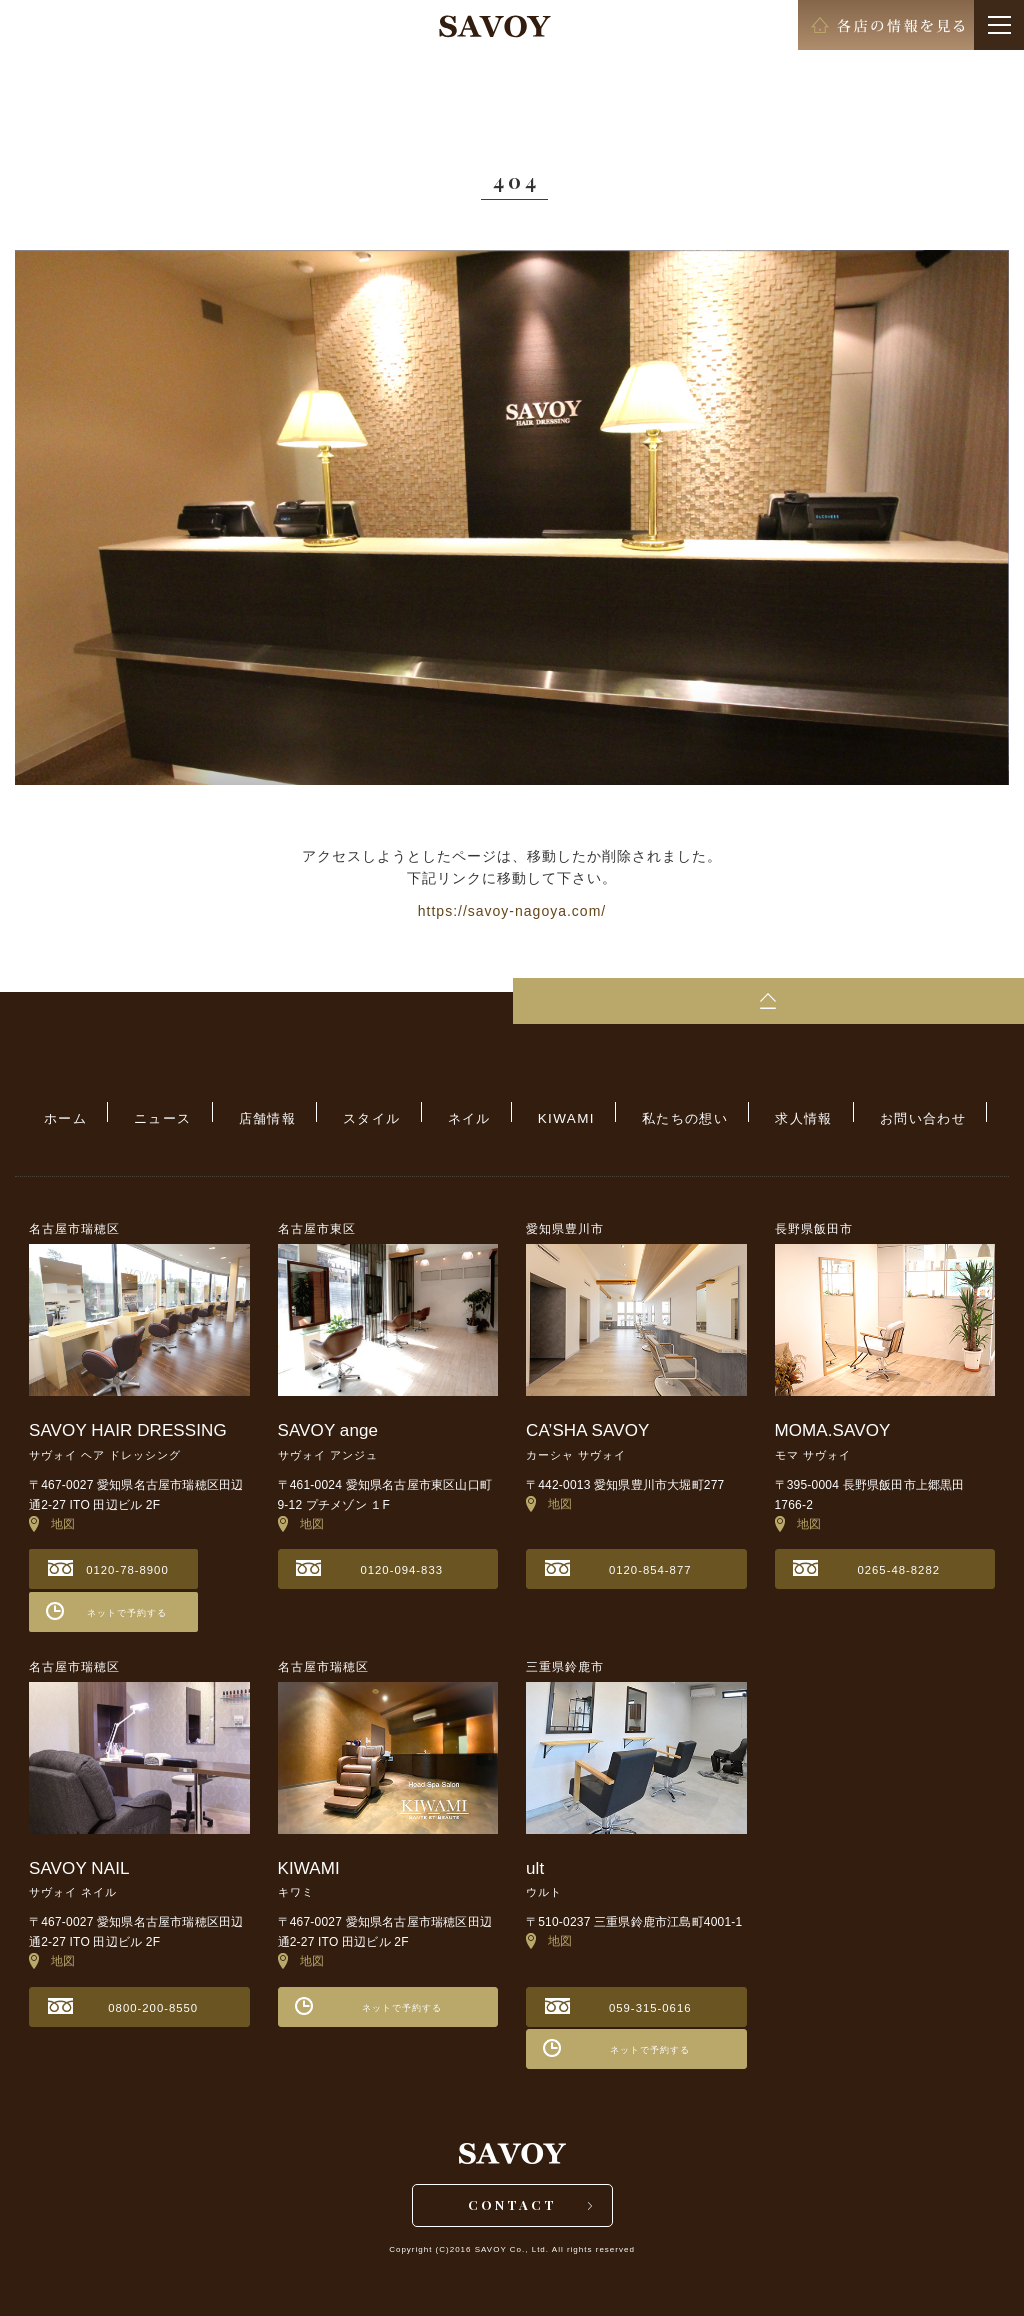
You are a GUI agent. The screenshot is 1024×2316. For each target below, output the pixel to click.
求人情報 (761, 1113)
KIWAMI (553, 1113)
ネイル (469, 1113)
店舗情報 (296, 1113)
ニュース (206, 1113)
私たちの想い (656, 1113)
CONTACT (512, 2202)
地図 (52, 1512)
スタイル (387, 1113)
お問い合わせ (866, 1113)
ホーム (122, 1113)
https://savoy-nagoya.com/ (512, 911)
